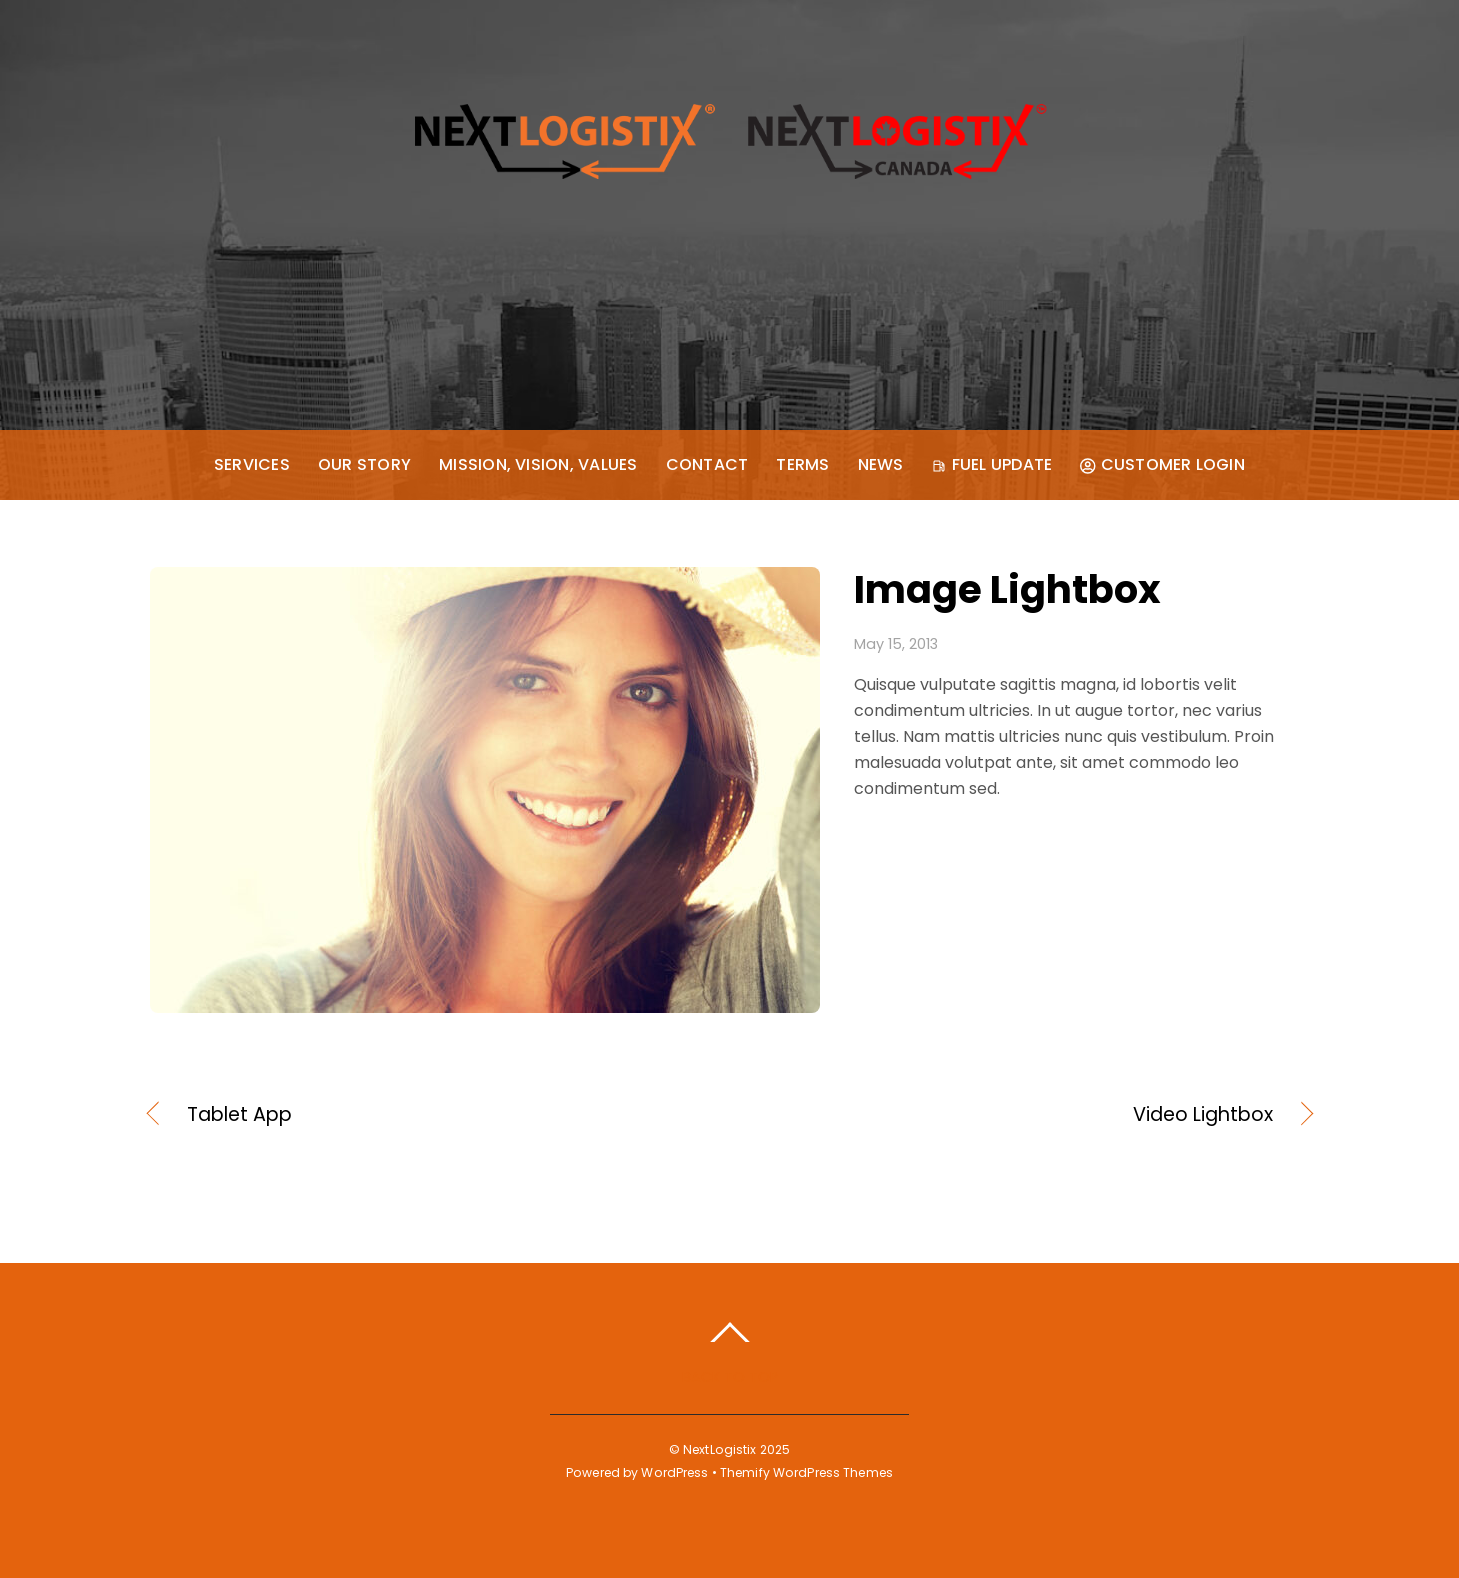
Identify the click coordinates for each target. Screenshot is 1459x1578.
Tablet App (239, 1115)
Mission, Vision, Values (538, 464)
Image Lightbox (1007, 589)
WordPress (674, 1472)
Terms (802, 464)
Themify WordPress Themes (806, 1472)
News (881, 464)
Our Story (364, 464)
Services (252, 464)
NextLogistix (719, 1449)
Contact (707, 464)
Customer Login (1162, 464)
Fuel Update (991, 464)
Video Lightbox (1018, 1115)
